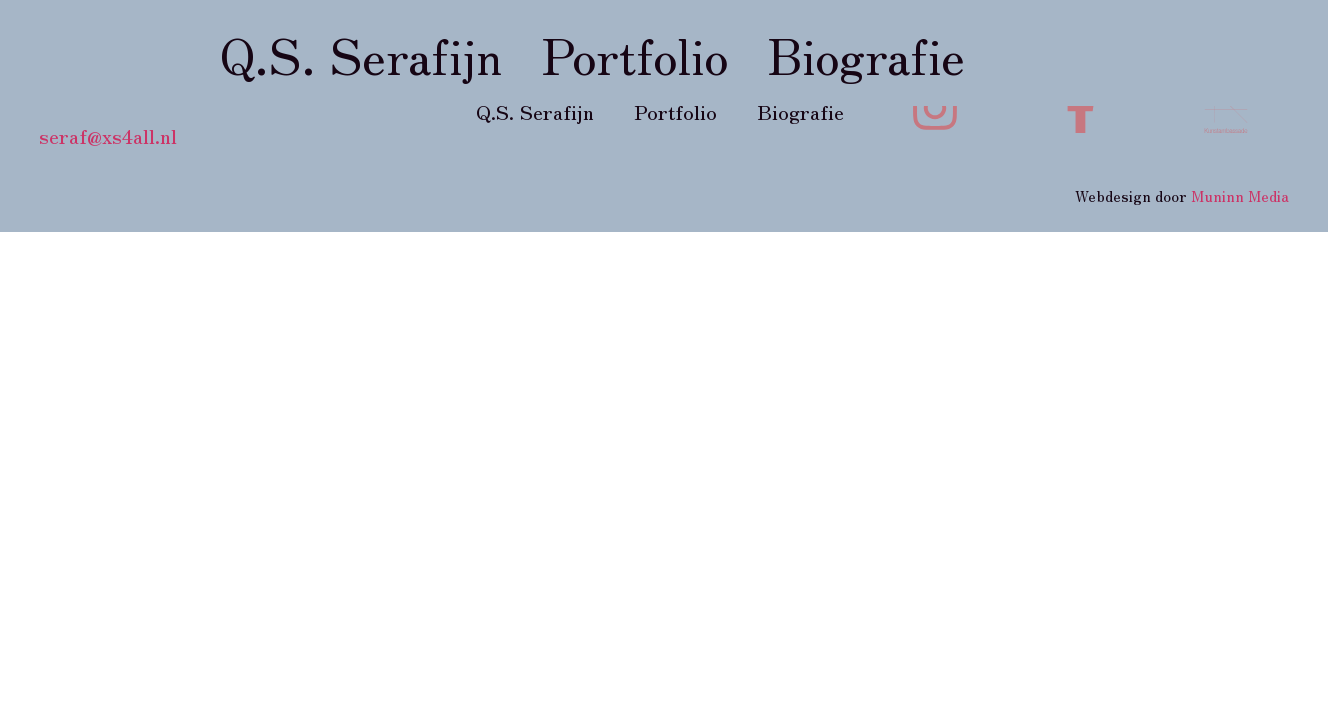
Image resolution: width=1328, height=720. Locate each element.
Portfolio (635, 53)
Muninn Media (1240, 195)
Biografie (866, 53)
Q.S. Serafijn (361, 53)
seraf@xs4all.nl (108, 135)
